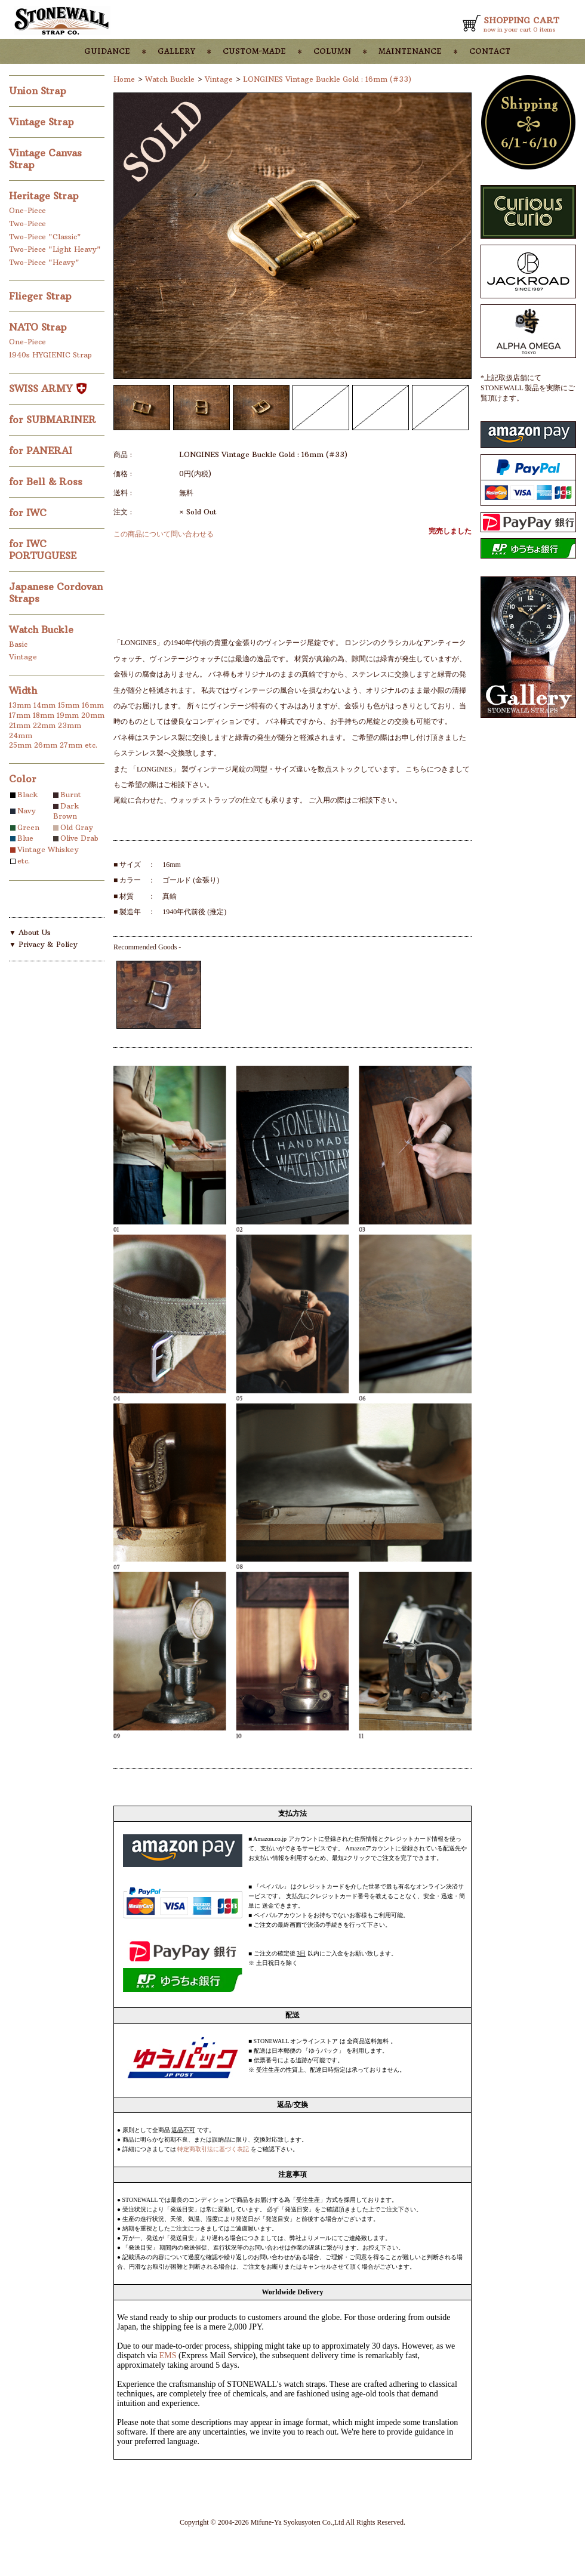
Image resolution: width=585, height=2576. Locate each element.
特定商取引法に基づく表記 (213, 2149)
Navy (26, 810)
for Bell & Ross (47, 482)
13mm (20, 705)
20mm (92, 715)
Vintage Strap (43, 122)
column (332, 50)
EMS (168, 2355)
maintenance (410, 50)
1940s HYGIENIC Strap (50, 354)
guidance (107, 50)
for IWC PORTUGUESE (44, 550)
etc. (91, 745)
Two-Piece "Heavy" (44, 262)
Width (23, 690)
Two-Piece (27, 223)
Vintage (23, 656)
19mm (68, 715)
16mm (93, 705)
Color (22, 779)
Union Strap (39, 91)
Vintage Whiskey (48, 849)
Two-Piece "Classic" (45, 236)
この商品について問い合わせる (163, 533)
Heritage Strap (45, 196)
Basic (18, 644)
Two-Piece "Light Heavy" (55, 249)
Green (28, 827)
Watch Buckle (42, 629)
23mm (69, 725)
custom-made (254, 50)
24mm (20, 735)
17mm (19, 715)
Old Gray (76, 827)
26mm (45, 745)
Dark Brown (66, 810)
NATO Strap (39, 327)
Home (124, 79)
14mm (44, 705)
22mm (44, 725)
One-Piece (27, 210)
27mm (71, 745)
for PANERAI (42, 450)
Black (27, 794)
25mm (20, 745)
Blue (25, 838)
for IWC (29, 513)
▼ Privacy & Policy (43, 944)
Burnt (70, 794)
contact (489, 50)
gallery (176, 50)
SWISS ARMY (48, 388)
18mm (43, 715)
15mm (68, 705)
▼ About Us (30, 932)
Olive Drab (79, 838)
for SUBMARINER (54, 419)
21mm (19, 725)
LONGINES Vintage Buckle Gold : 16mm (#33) (327, 79)
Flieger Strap (42, 296)
